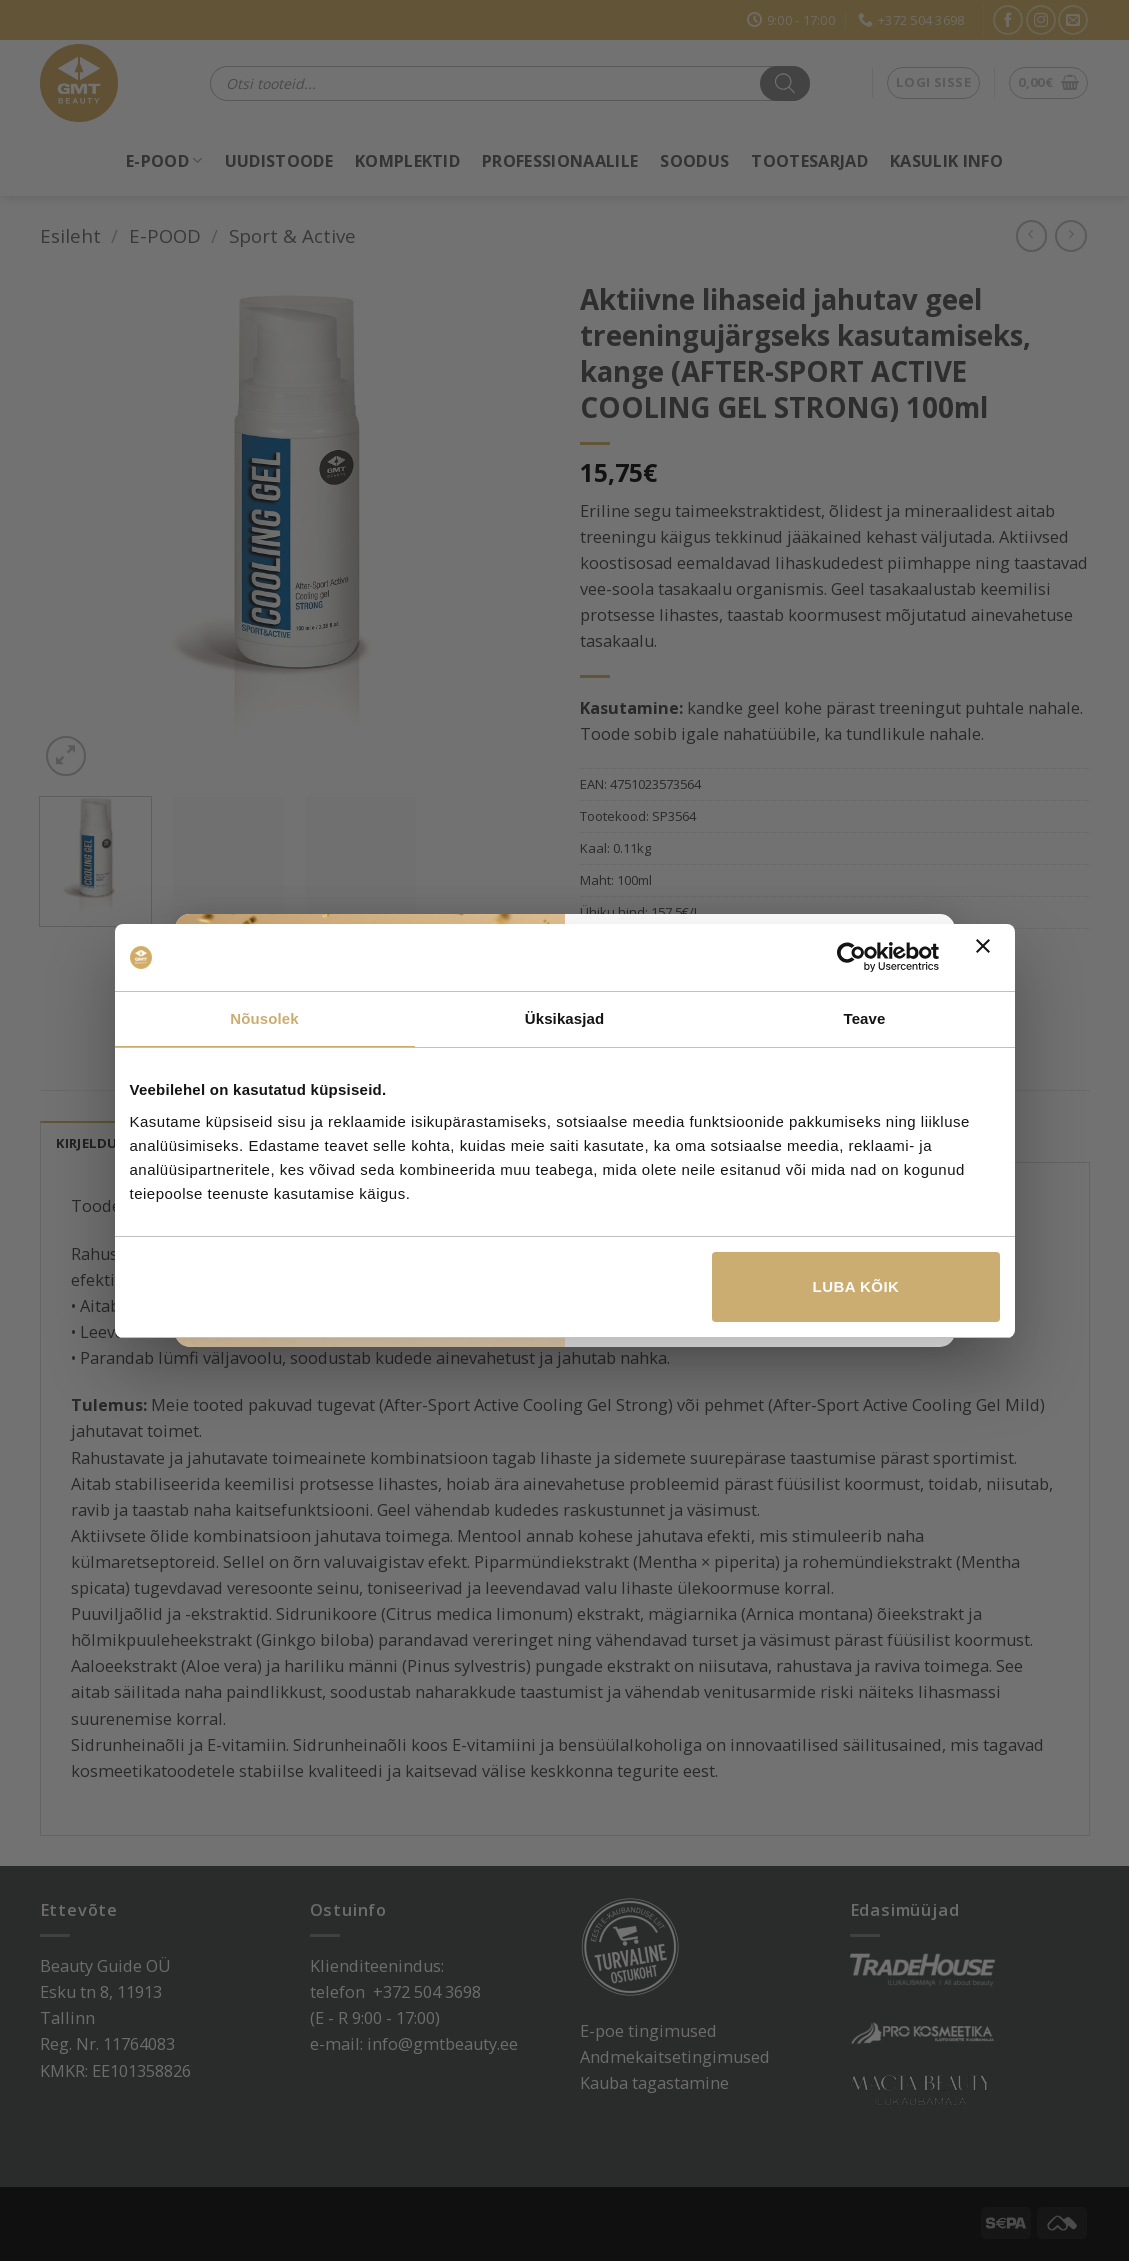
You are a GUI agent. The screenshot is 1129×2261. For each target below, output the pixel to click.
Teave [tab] (865, 1018)
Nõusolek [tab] (264, 1018)
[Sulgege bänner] (988, 958)
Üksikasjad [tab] (564, 1018)
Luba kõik (856, 1286)
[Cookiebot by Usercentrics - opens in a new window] (851, 957)
